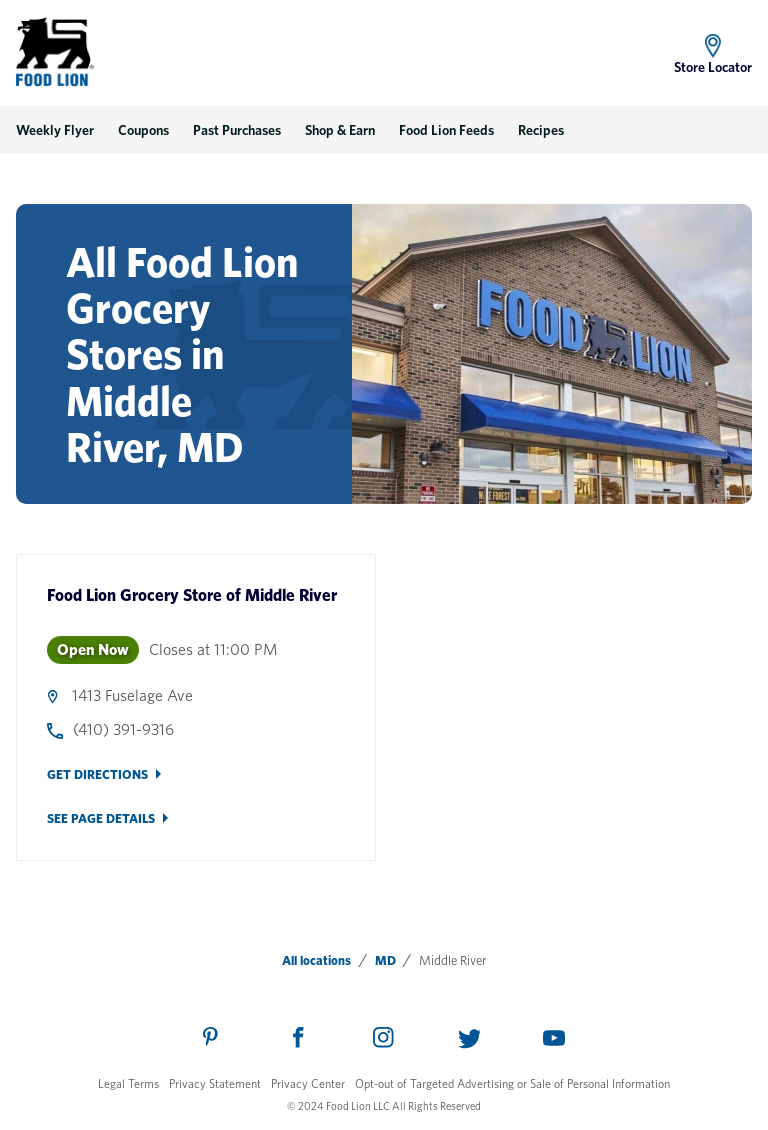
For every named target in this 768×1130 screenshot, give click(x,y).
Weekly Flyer (55, 130)
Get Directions (97, 774)
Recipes (541, 130)
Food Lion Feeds (446, 130)
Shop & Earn (340, 130)
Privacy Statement (215, 1083)
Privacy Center (308, 1083)
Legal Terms (128, 1083)
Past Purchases (237, 130)
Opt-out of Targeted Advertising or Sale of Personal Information (512, 1083)
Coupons (143, 130)
